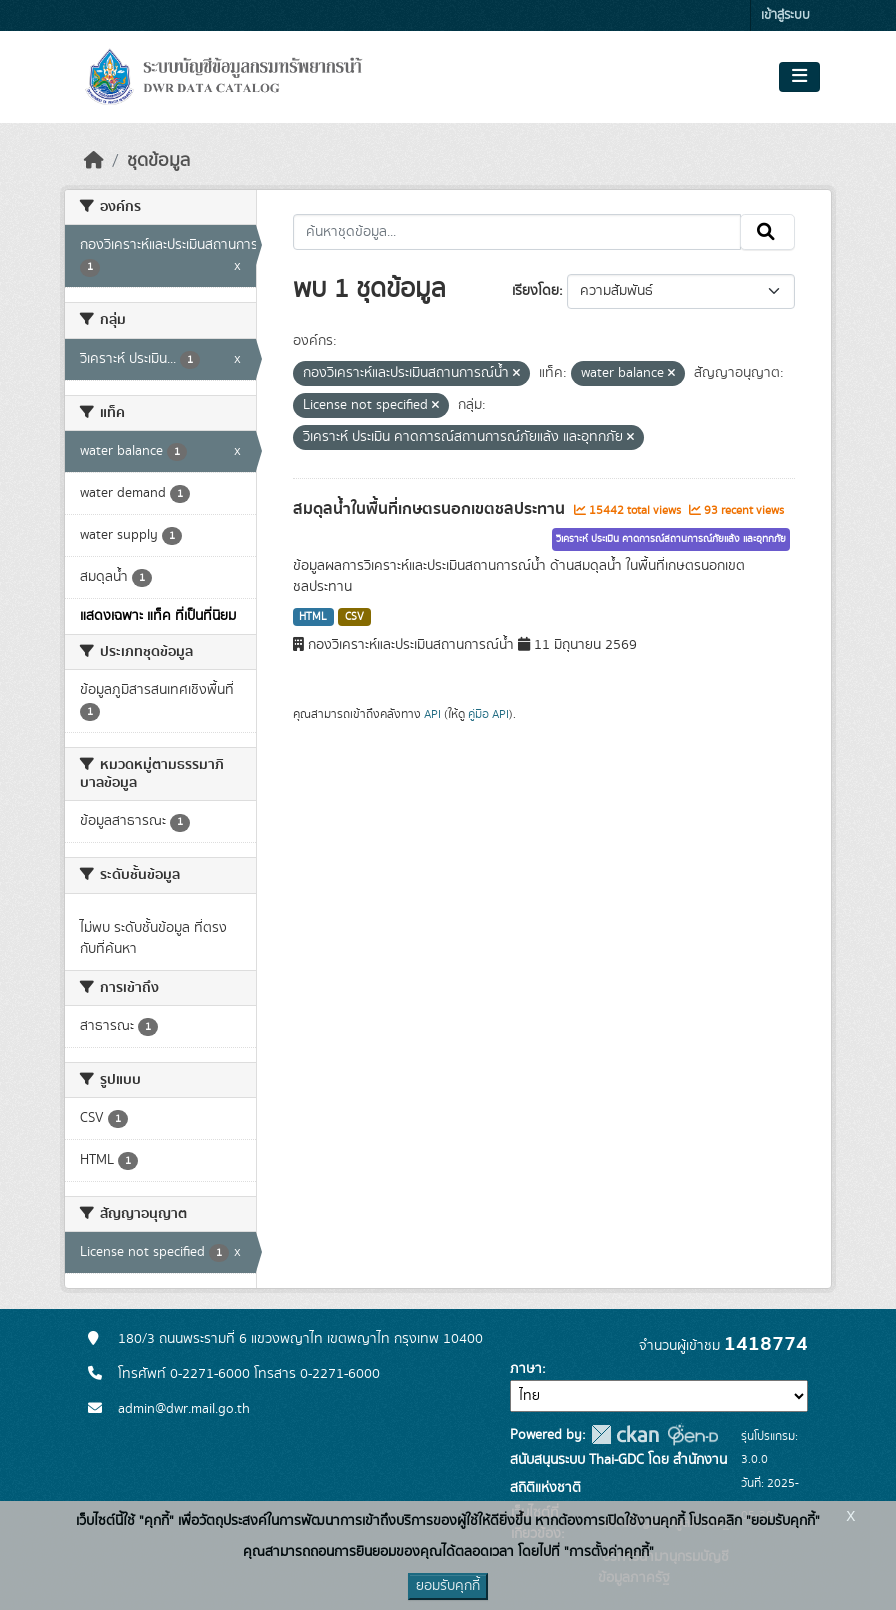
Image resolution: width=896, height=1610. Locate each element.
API (432, 714)
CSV (354, 617)
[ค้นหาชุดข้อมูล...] (517, 232)
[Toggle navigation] (799, 77)
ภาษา (526, 1369)
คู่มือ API (488, 714)
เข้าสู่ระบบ (785, 15)
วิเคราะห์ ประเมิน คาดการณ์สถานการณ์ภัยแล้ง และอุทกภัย (671, 539)
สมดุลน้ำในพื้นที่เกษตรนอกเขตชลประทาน (431, 509)
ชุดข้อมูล (158, 161)
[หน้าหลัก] (94, 161)
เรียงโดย (535, 291)
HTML (313, 617)
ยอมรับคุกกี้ (448, 1586)
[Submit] (767, 232)
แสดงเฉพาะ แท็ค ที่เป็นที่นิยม (158, 616)
